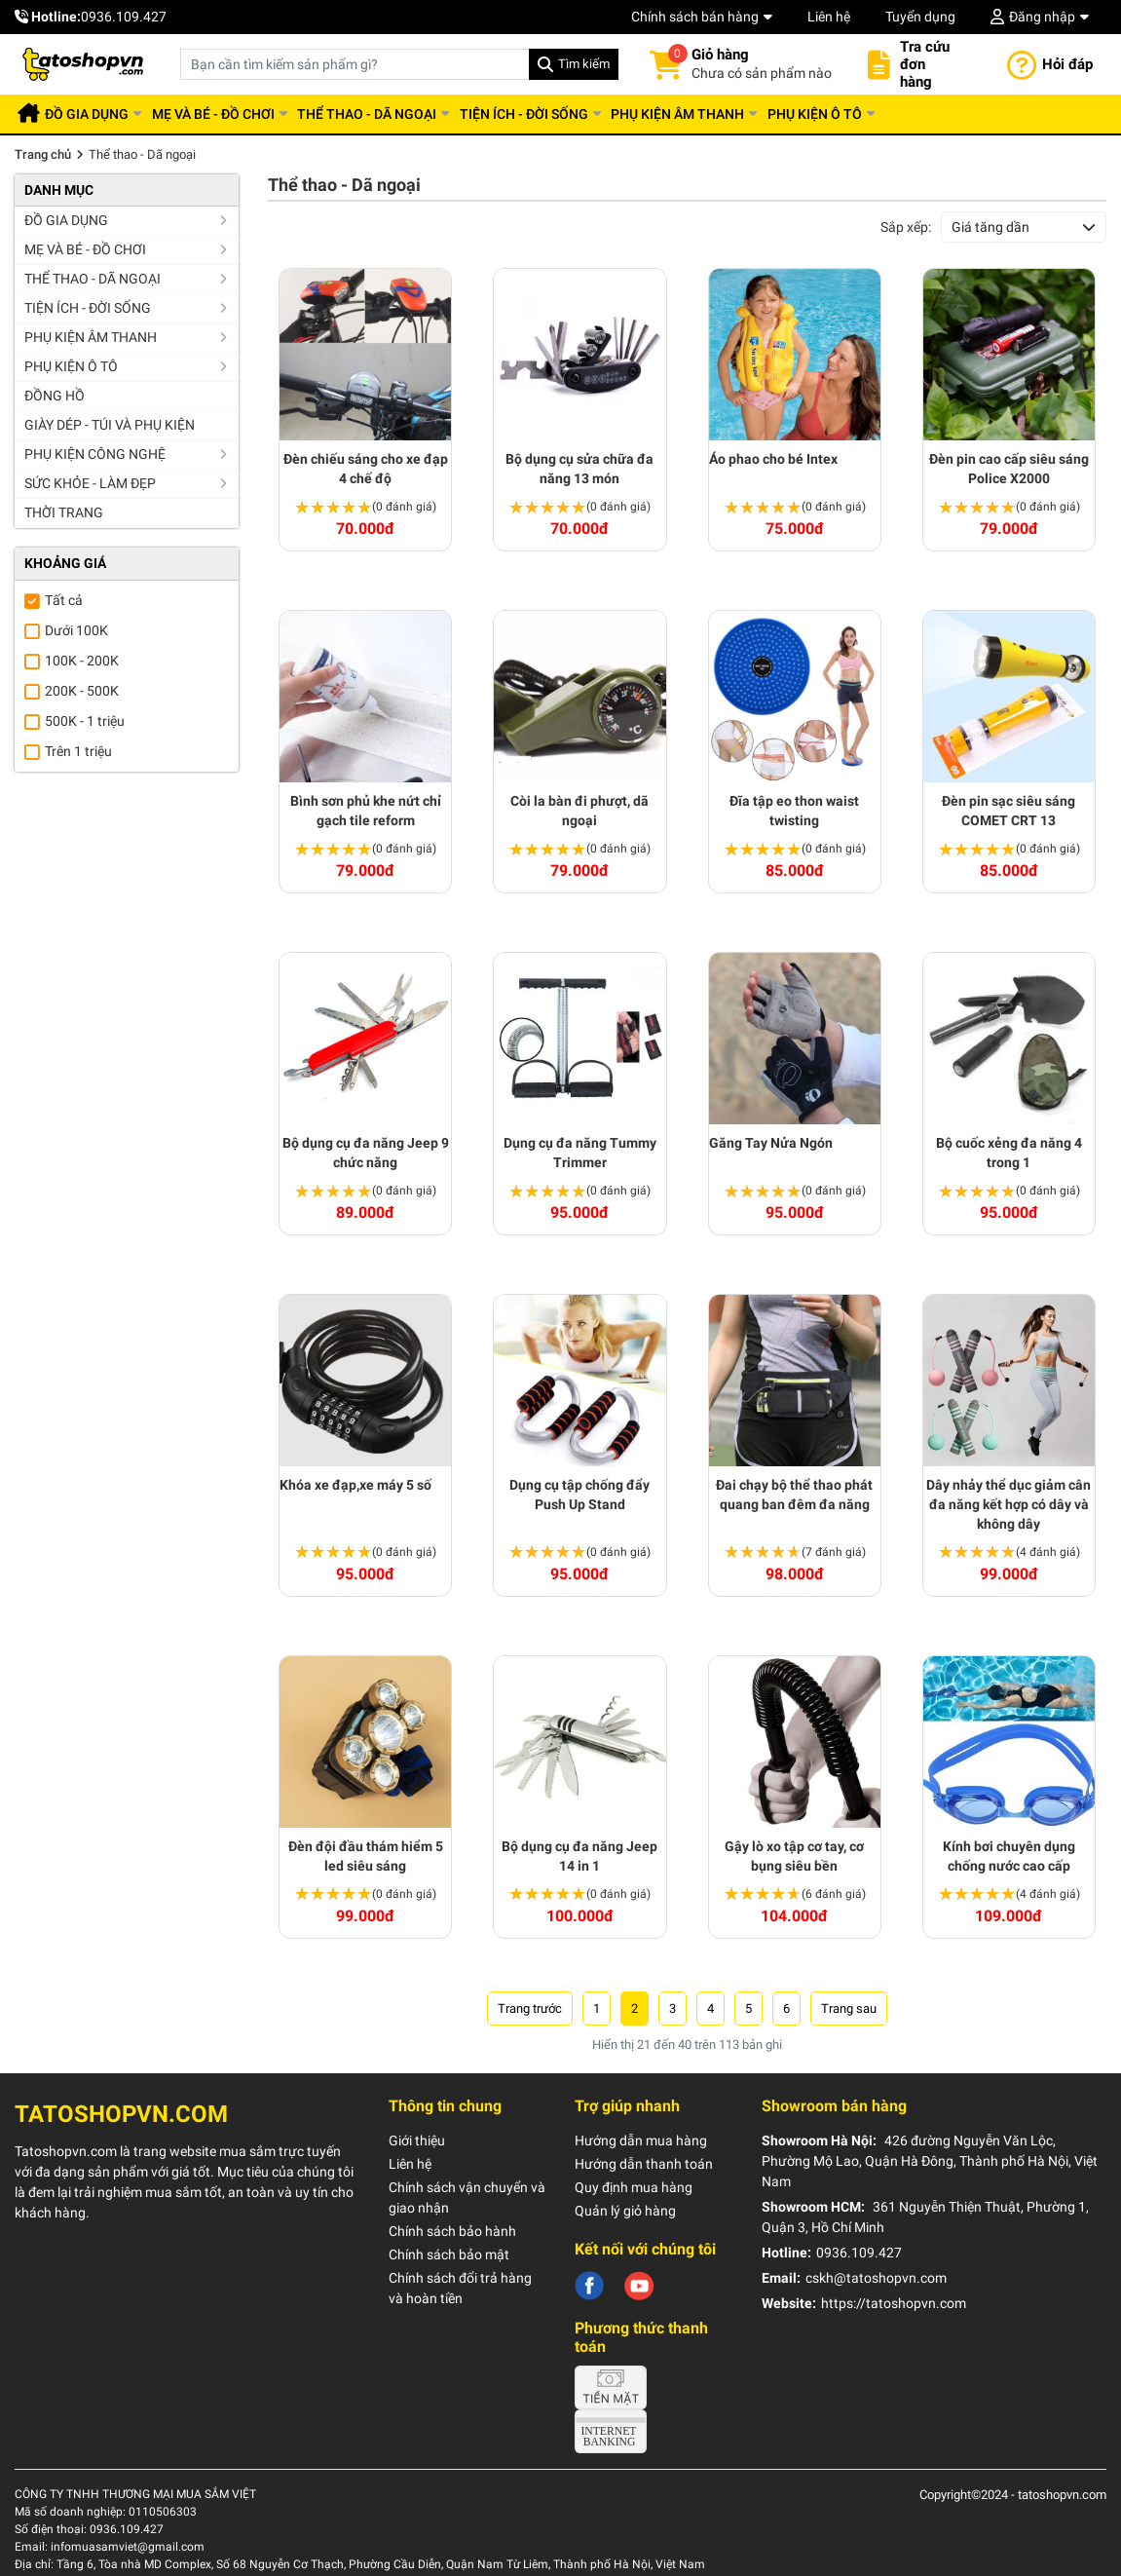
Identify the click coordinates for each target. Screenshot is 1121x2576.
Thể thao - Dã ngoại (402, 114)
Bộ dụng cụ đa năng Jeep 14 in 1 (579, 1856)
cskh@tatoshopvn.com (876, 2278)
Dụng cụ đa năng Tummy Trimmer (580, 1152)
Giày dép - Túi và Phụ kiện (109, 425)
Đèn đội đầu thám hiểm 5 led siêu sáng (365, 1856)
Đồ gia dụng (102, 114)
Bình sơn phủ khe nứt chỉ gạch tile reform (365, 810)
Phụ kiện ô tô (881, 114)
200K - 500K (82, 691)
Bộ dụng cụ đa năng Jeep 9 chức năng (365, 1152)
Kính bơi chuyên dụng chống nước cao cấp (1009, 1856)
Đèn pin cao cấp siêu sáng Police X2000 (1009, 468)
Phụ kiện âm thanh (734, 114)
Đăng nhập (1042, 16)
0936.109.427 (124, 16)
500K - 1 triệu (85, 721)
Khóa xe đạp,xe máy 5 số (355, 1485)
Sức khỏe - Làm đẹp (90, 483)
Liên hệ (828, 16)
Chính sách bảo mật (449, 2254)
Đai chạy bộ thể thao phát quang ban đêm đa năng (794, 1494)
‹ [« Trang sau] (530, 2008)
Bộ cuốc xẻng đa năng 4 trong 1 (1009, 1152)
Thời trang (63, 512)
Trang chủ (43, 154)
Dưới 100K (76, 630)
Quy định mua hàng (633, 2187)
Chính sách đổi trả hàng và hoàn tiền (460, 2288)
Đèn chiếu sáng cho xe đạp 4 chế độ (365, 468)
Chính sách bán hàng (695, 16)
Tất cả (64, 600)
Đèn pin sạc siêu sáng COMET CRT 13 (1008, 810)
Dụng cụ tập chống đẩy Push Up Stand (579, 1494)
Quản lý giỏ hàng (625, 2210)
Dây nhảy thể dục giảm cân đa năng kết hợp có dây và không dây (1008, 1504)
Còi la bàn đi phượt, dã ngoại (579, 810)
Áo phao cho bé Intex (773, 459)
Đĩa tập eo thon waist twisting (794, 810)
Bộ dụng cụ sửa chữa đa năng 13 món (579, 468)
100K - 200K (82, 660)
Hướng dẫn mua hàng (641, 2140)
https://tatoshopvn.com (893, 2303)
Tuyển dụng (920, 16)
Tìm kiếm (584, 64)
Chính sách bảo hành (452, 2231)
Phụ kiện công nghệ (95, 454)
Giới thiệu (417, 2140)
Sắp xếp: (905, 227)
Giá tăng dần (990, 227)
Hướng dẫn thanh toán (644, 2164)
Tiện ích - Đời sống (569, 114)
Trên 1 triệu (78, 751)
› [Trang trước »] (848, 2008)
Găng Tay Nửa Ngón (771, 1143)
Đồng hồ (54, 395)
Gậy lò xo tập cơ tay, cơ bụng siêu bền (794, 1856)
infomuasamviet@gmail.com (128, 2547)
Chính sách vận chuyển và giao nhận (467, 2197)
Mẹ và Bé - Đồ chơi (238, 114)
